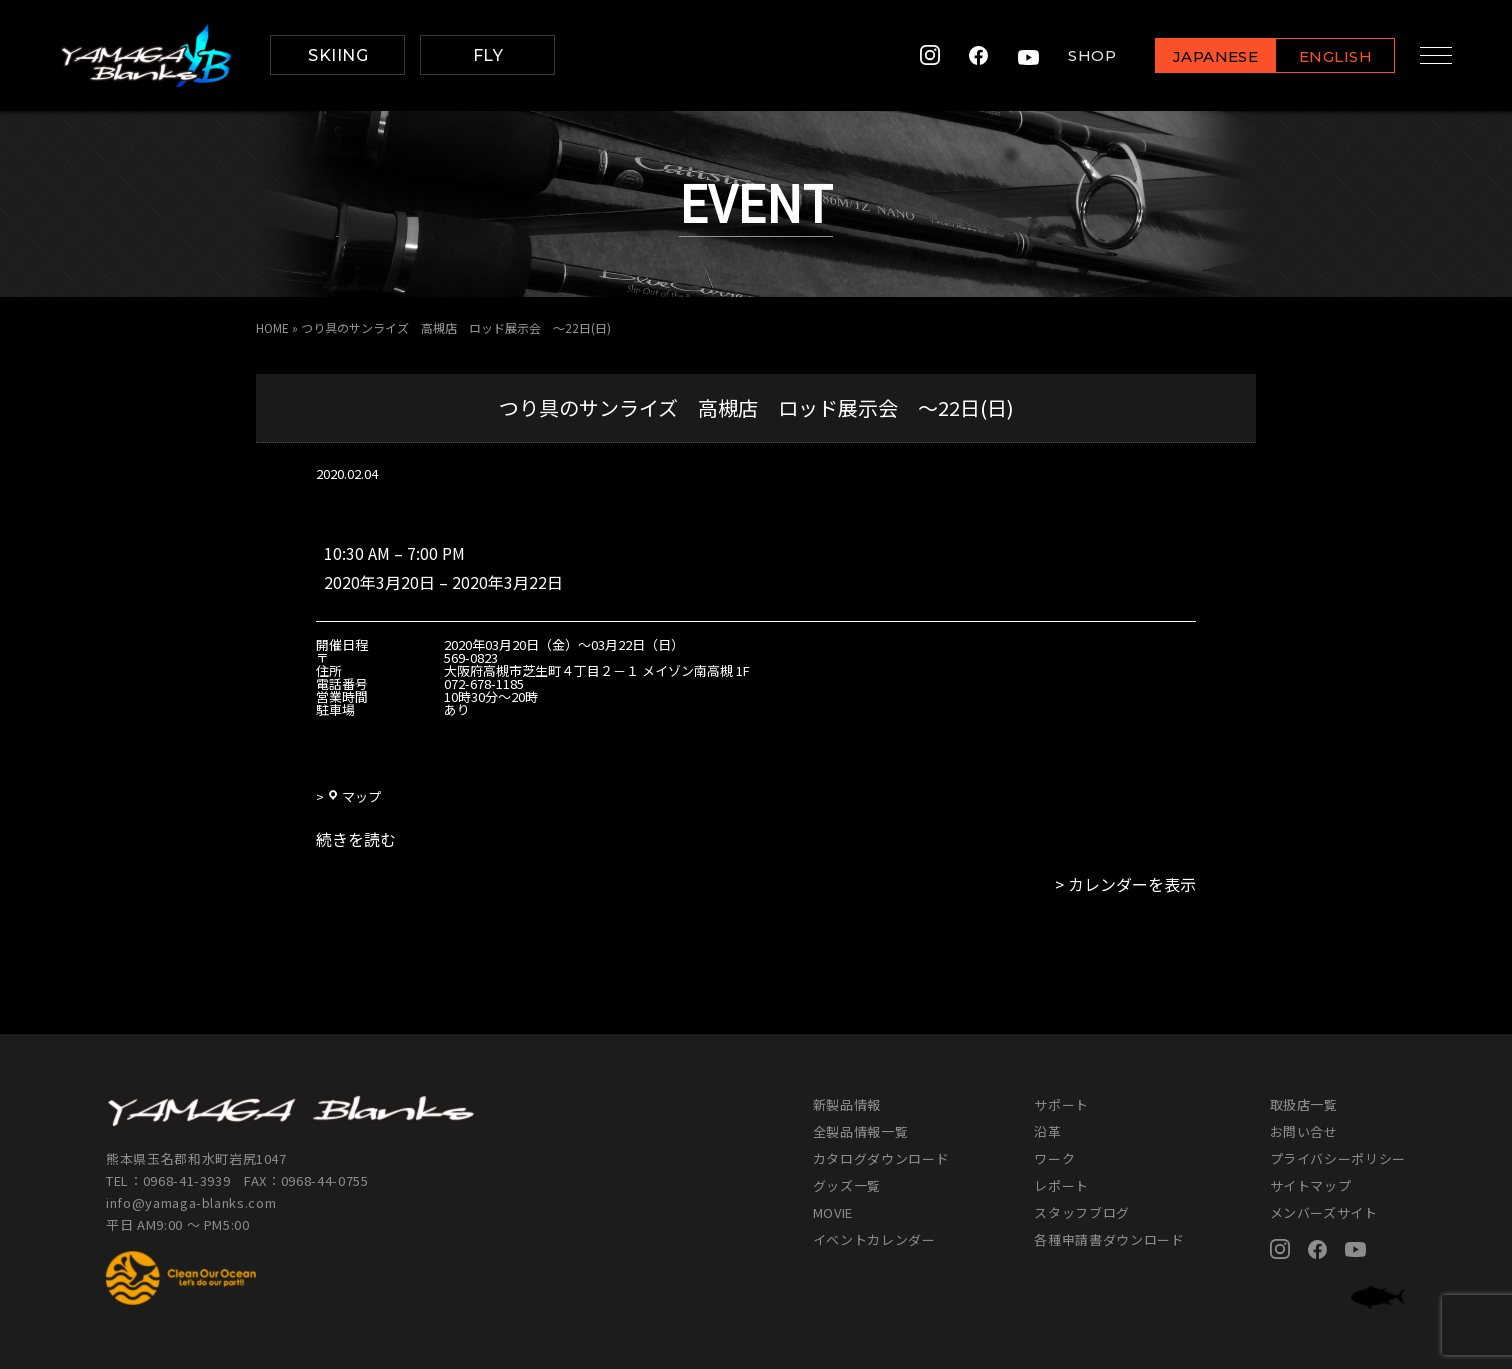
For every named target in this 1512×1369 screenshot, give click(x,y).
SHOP (1084, 55)
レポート (1061, 1185)
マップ (354, 796)
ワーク (1054, 1158)
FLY (488, 55)
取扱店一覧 (1304, 1104)
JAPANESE (1207, 56)
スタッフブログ (1082, 1212)
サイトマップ (1311, 1185)
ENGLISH (1327, 56)
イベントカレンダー (874, 1239)
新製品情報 (847, 1104)
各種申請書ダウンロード (1109, 1239)
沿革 (1047, 1131)
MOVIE (833, 1212)
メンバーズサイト (1324, 1212)
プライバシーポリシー (1338, 1158)
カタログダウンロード (881, 1158)
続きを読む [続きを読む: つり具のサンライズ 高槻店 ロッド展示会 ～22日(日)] (356, 839)
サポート (1061, 1104)
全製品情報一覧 (861, 1131)
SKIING (338, 55)
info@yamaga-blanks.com (191, 1202)
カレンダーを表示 (1132, 884)
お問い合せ (1304, 1131)
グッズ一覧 (847, 1185)
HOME (272, 327)
